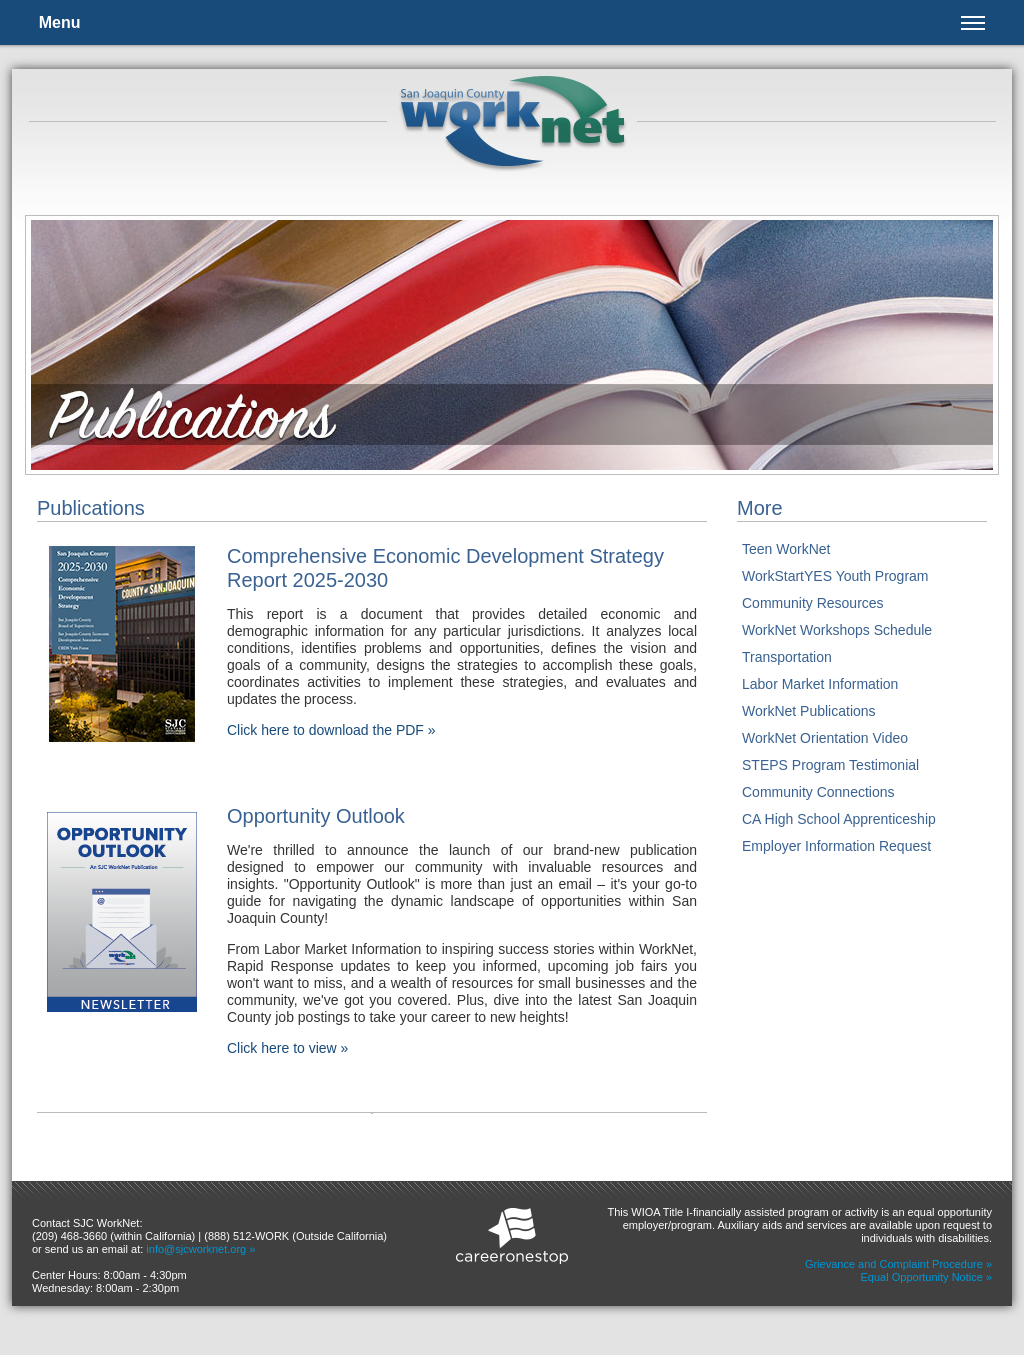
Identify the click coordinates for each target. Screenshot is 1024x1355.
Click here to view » (287, 1048)
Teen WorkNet (786, 549)
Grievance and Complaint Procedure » (898, 1264)
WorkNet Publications (809, 711)
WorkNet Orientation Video (825, 738)
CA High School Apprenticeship (839, 819)
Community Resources (813, 603)
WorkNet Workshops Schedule (837, 630)
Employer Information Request (836, 846)
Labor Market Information (820, 684)
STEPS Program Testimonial (830, 765)
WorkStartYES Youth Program (835, 576)
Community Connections (818, 792)
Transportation (787, 657)
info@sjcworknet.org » (200, 1249)
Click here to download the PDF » (331, 730)
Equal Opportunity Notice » (926, 1277)
